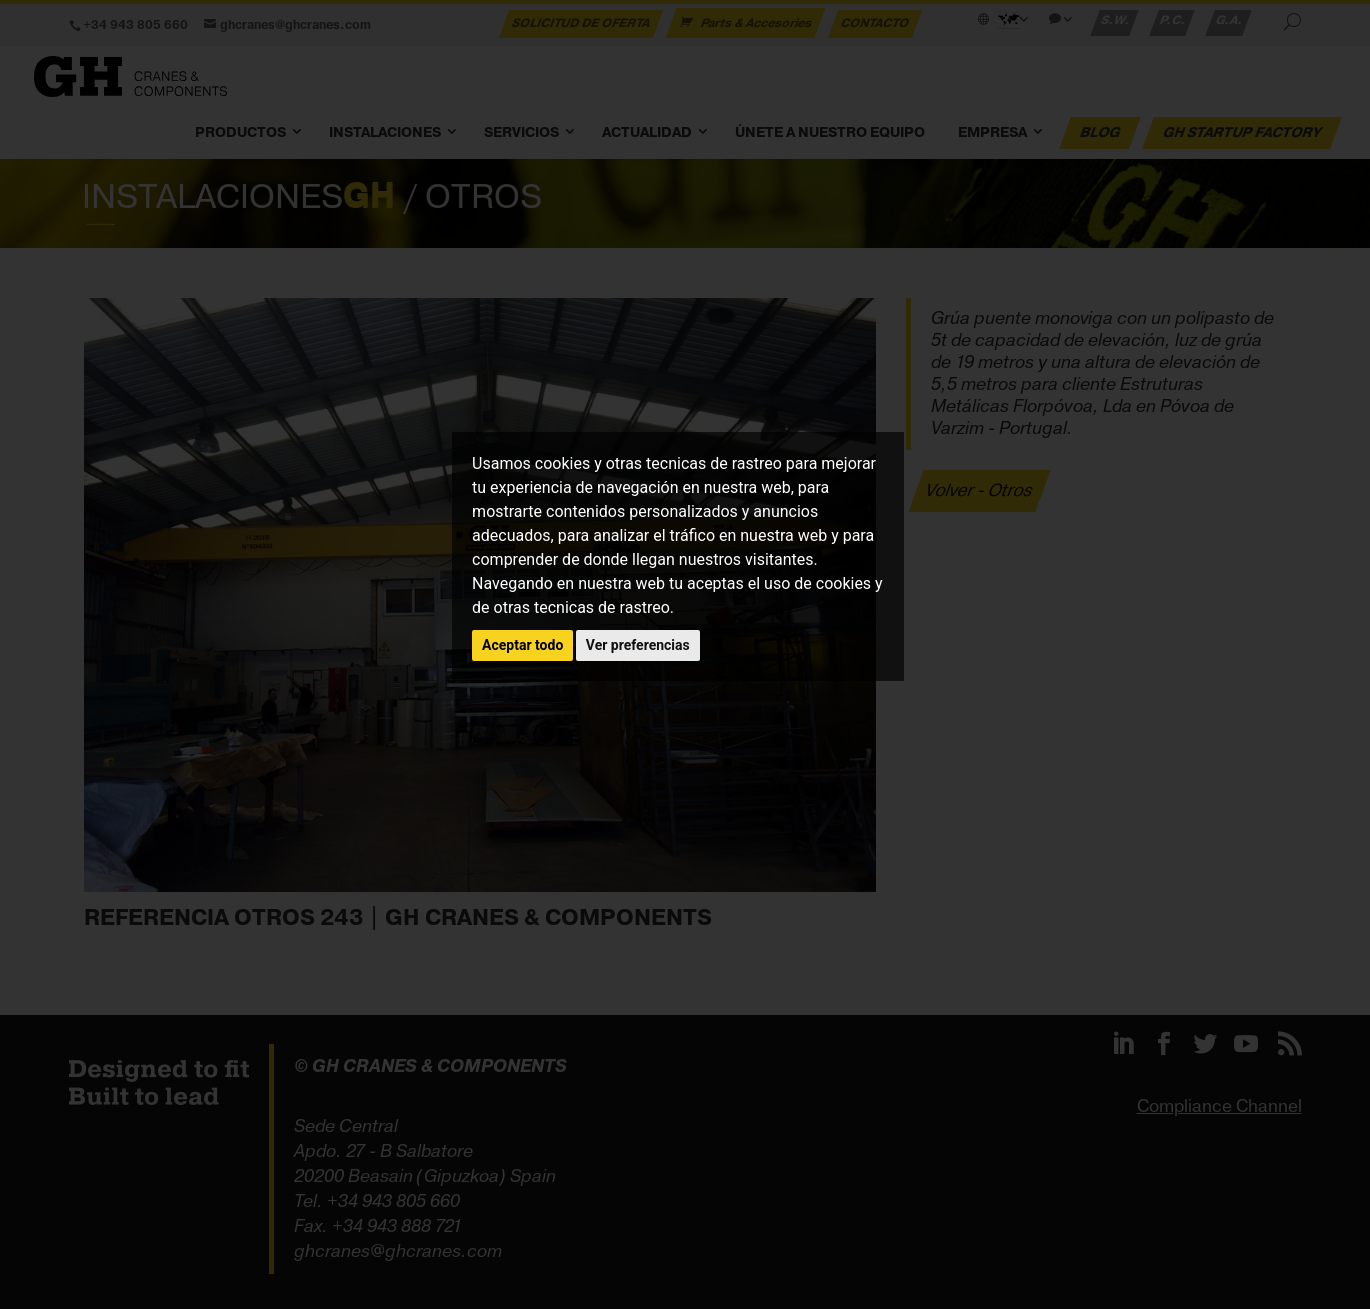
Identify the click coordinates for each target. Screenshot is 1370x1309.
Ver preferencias (638, 645)
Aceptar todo (522, 645)
